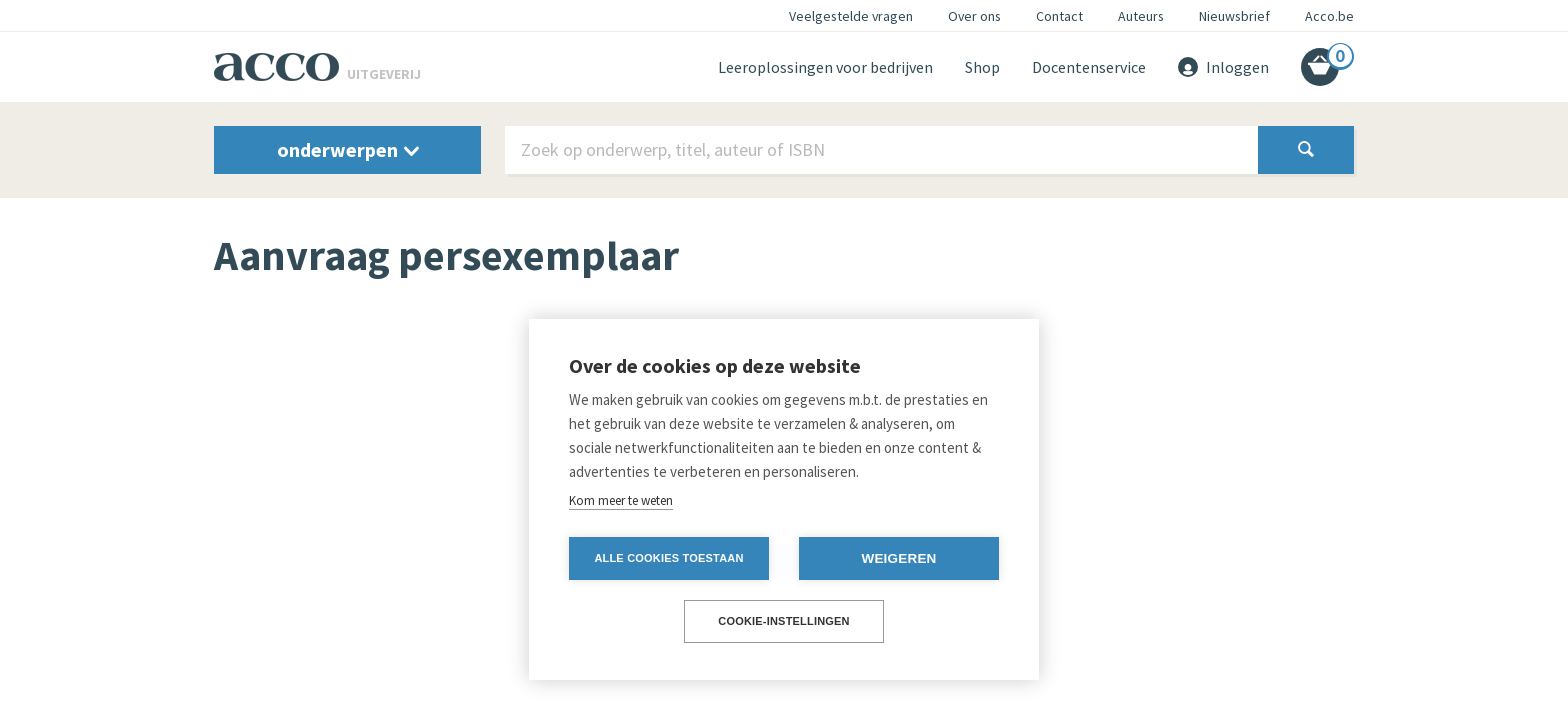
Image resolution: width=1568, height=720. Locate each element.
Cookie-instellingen (784, 621)
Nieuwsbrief (1234, 16)
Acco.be (1329, 16)
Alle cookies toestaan (668, 558)
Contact (1059, 16)
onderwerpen (348, 149)
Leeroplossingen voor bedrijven (825, 67)
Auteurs (1141, 16)
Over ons (974, 16)
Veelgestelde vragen (851, 16)
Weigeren (898, 558)
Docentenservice (1089, 67)
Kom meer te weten (621, 500)
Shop (982, 67)
